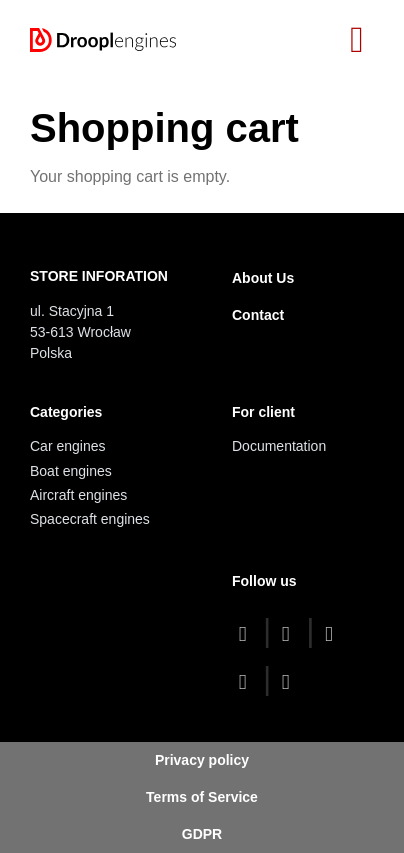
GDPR (202, 834)
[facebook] (247, 633)
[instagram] (247, 681)
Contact (258, 315)
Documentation (279, 446)
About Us (263, 278)
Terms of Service (202, 797)
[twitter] (290, 633)
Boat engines (71, 471)
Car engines (68, 446)
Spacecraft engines (90, 519)
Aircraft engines (78, 495)
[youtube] (333, 633)
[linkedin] (290, 681)
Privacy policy (202, 760)
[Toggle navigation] (357, 40)
